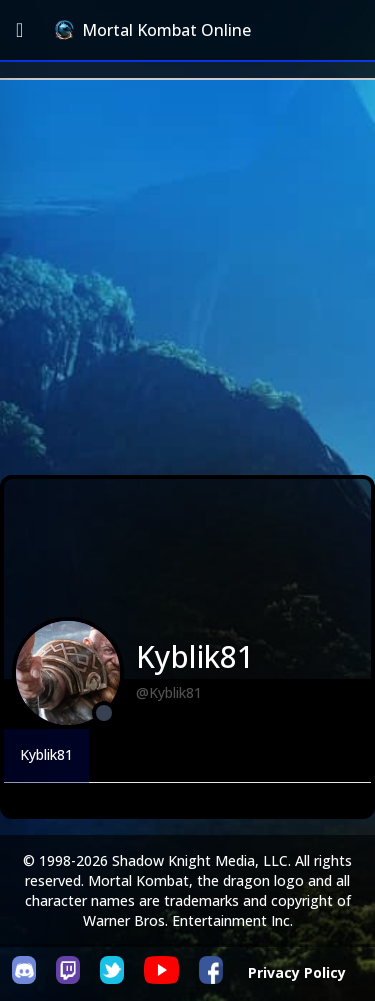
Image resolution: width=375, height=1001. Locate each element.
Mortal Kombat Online (153, 30)
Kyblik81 (46, 754)
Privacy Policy (297, 972)
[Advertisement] (187, 277)
